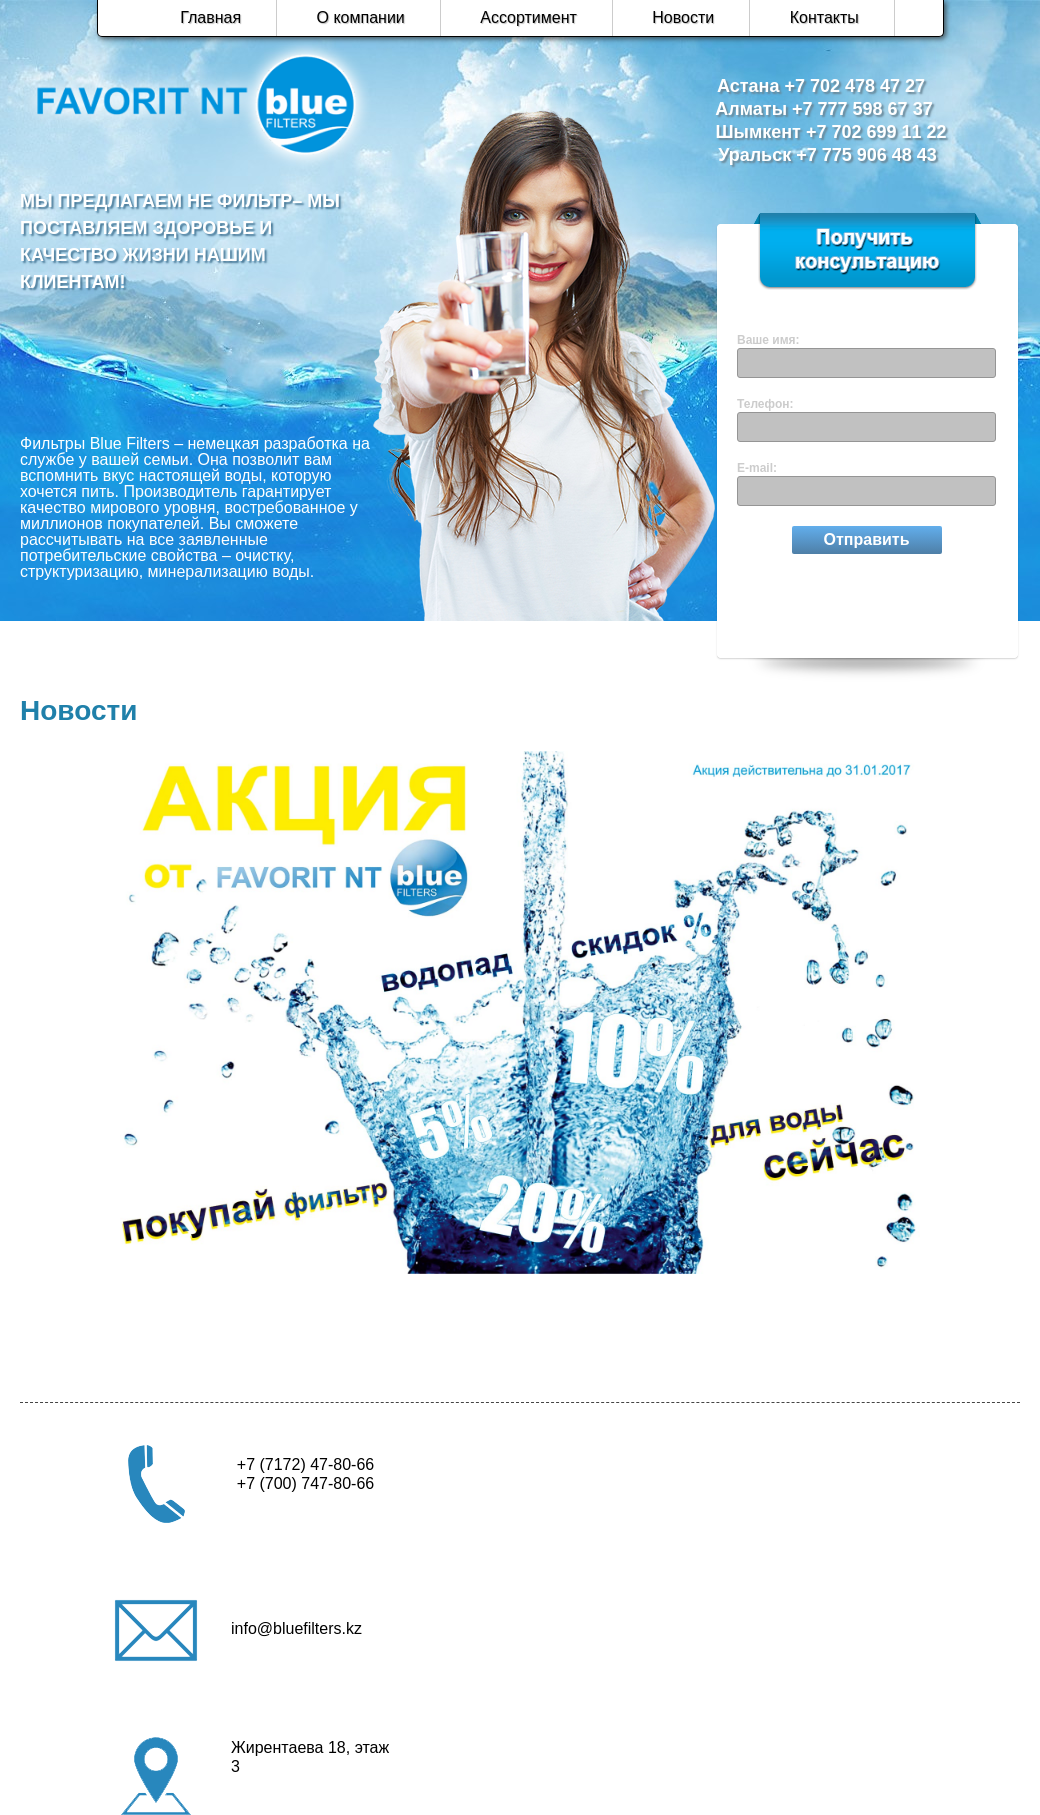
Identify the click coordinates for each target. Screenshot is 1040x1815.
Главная (210, 17)
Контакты (824, 17)
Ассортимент (528, 17)
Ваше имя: (768, 340)
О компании (361, 17)
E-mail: (757, 468)
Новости (683, 17)
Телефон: (765, 404)
